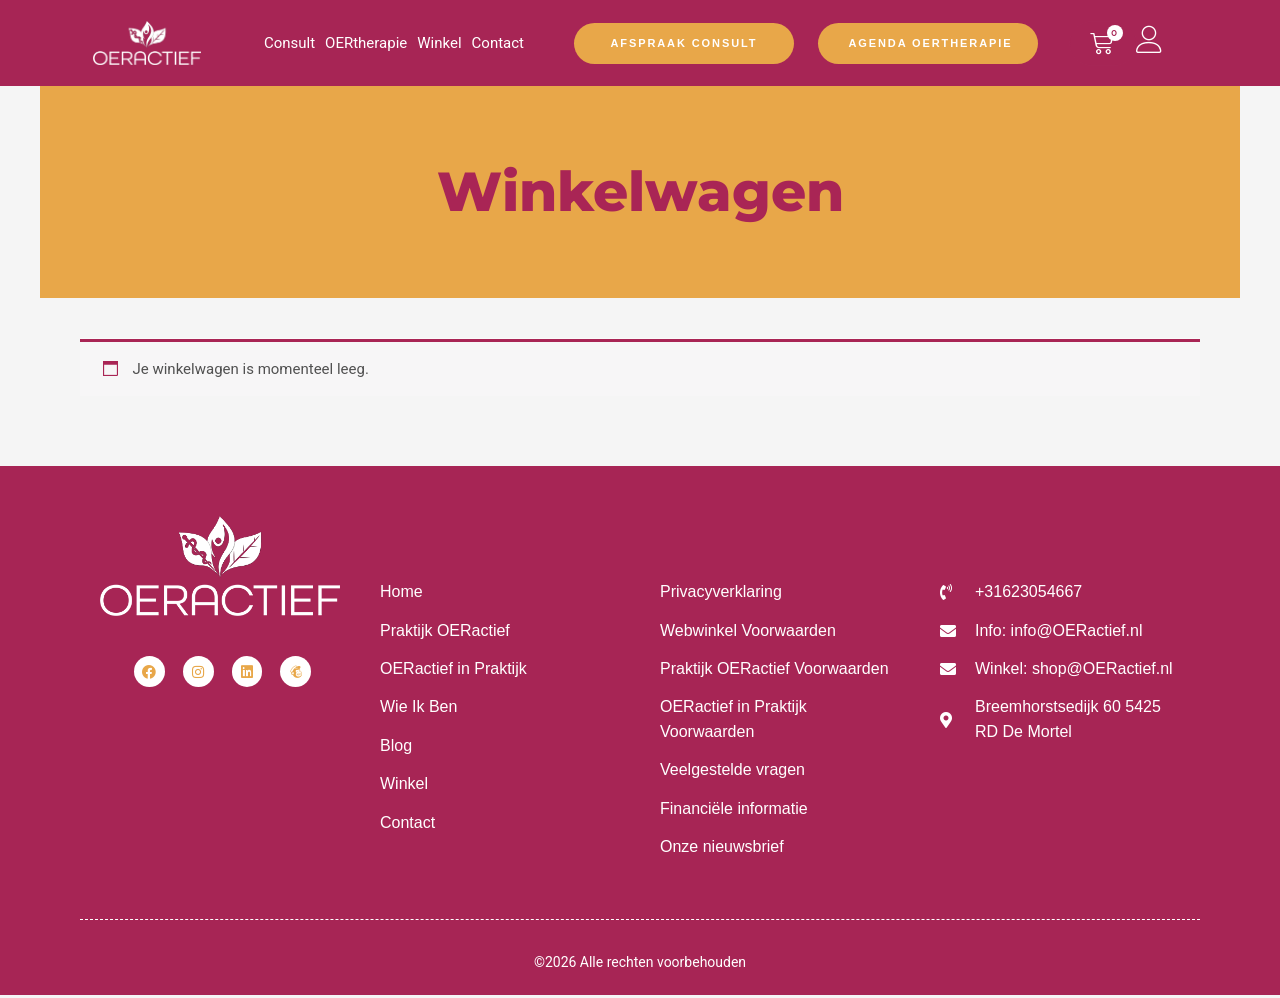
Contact (498, 43)
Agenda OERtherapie (930, 43)
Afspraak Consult (684, 43)
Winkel (439, 43)
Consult (289, 43)
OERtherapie (366, 43)
